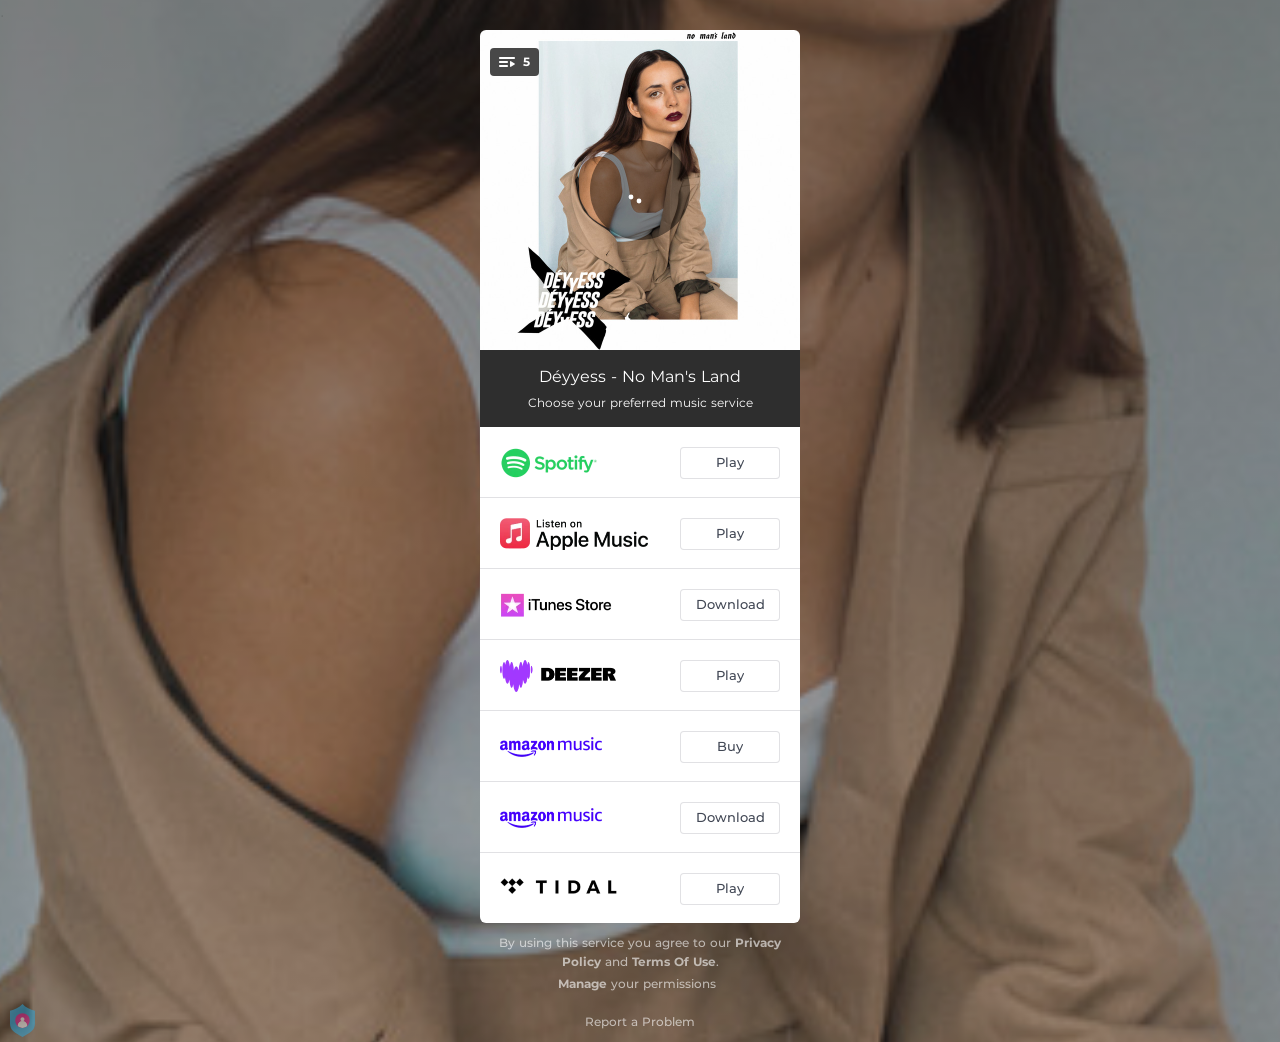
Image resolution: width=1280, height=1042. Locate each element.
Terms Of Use (674, 961)
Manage (582, 983)
